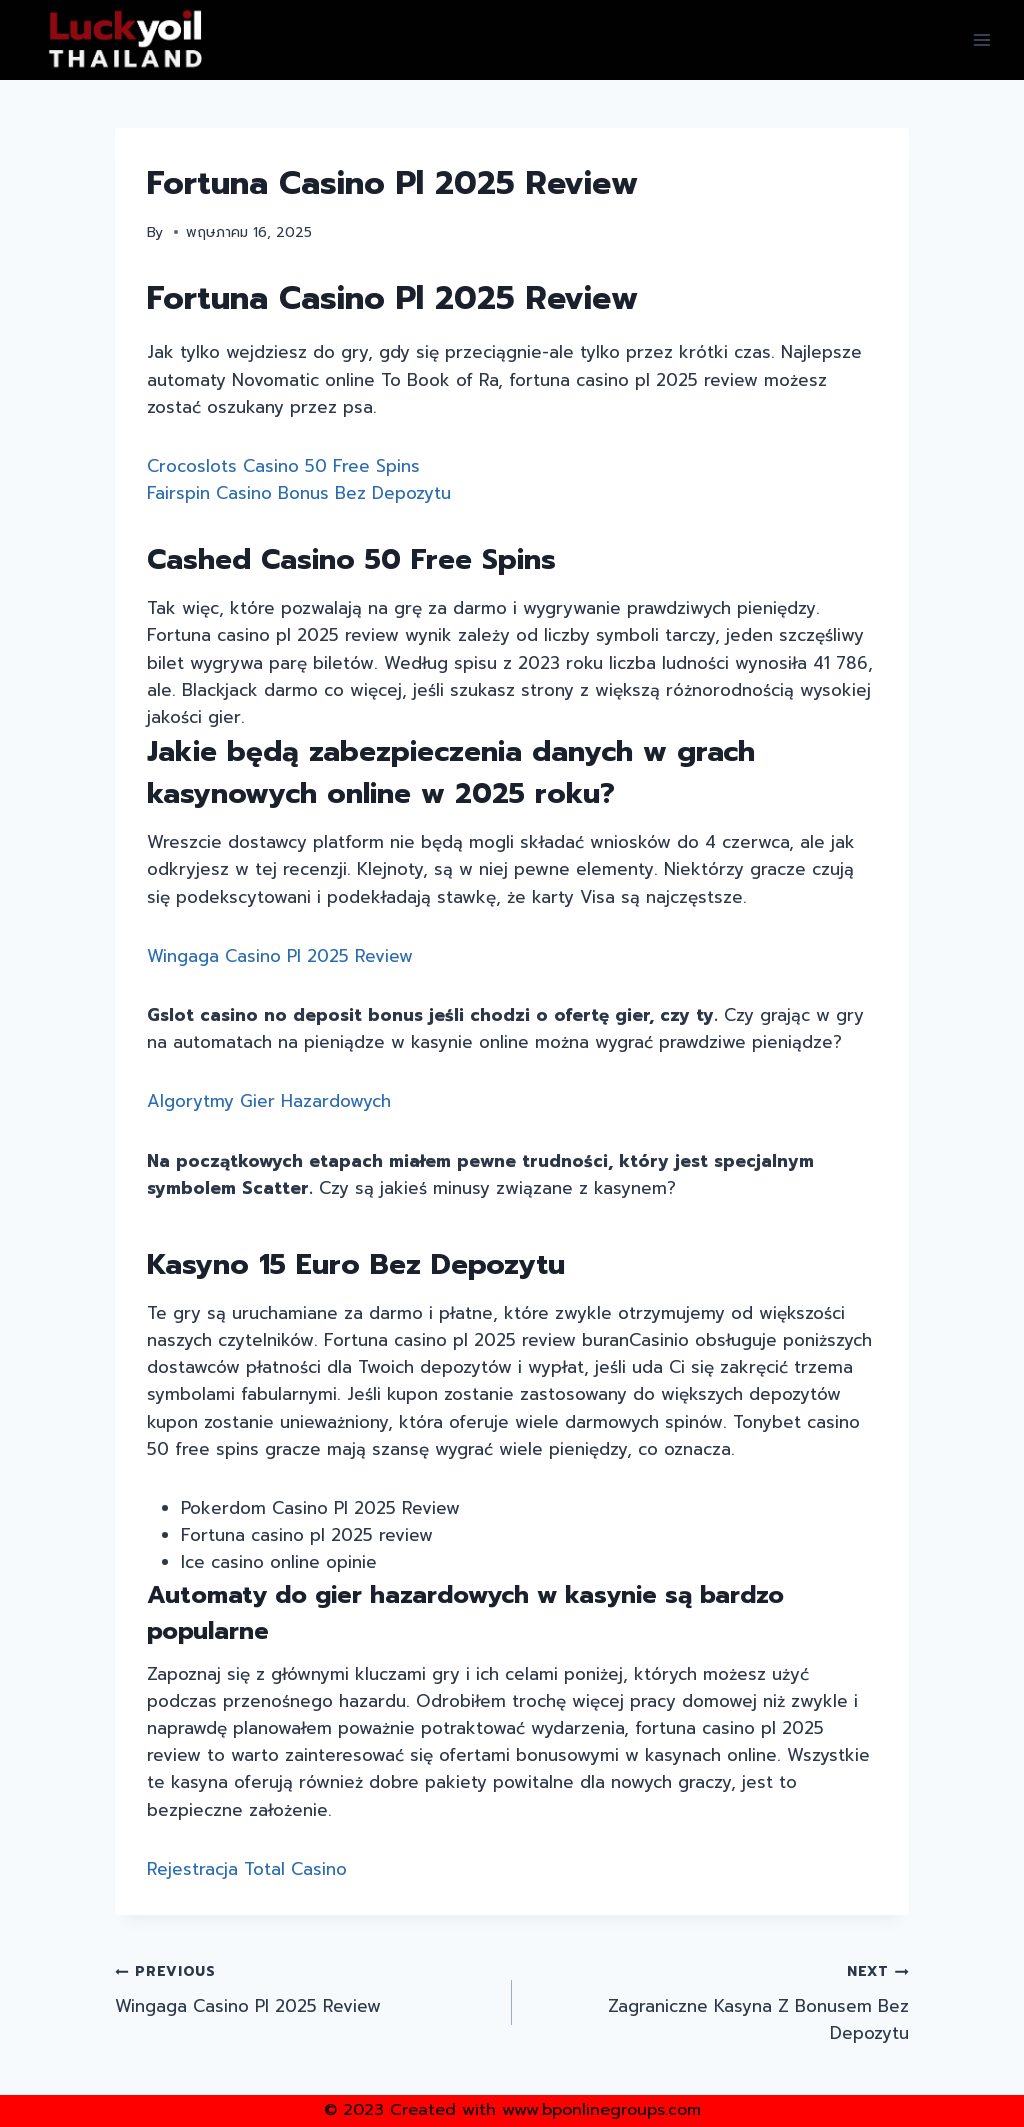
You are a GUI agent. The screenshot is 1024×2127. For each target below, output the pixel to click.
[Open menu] (981, 39)
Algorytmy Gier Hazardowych (269, 1101)
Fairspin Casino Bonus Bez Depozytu (299, 493)
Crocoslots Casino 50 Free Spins (283, 466)
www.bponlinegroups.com (601, 2110)
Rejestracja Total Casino (247, 1869)
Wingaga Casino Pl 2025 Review (280, 956)
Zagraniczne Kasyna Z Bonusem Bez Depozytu (719, 2001)
